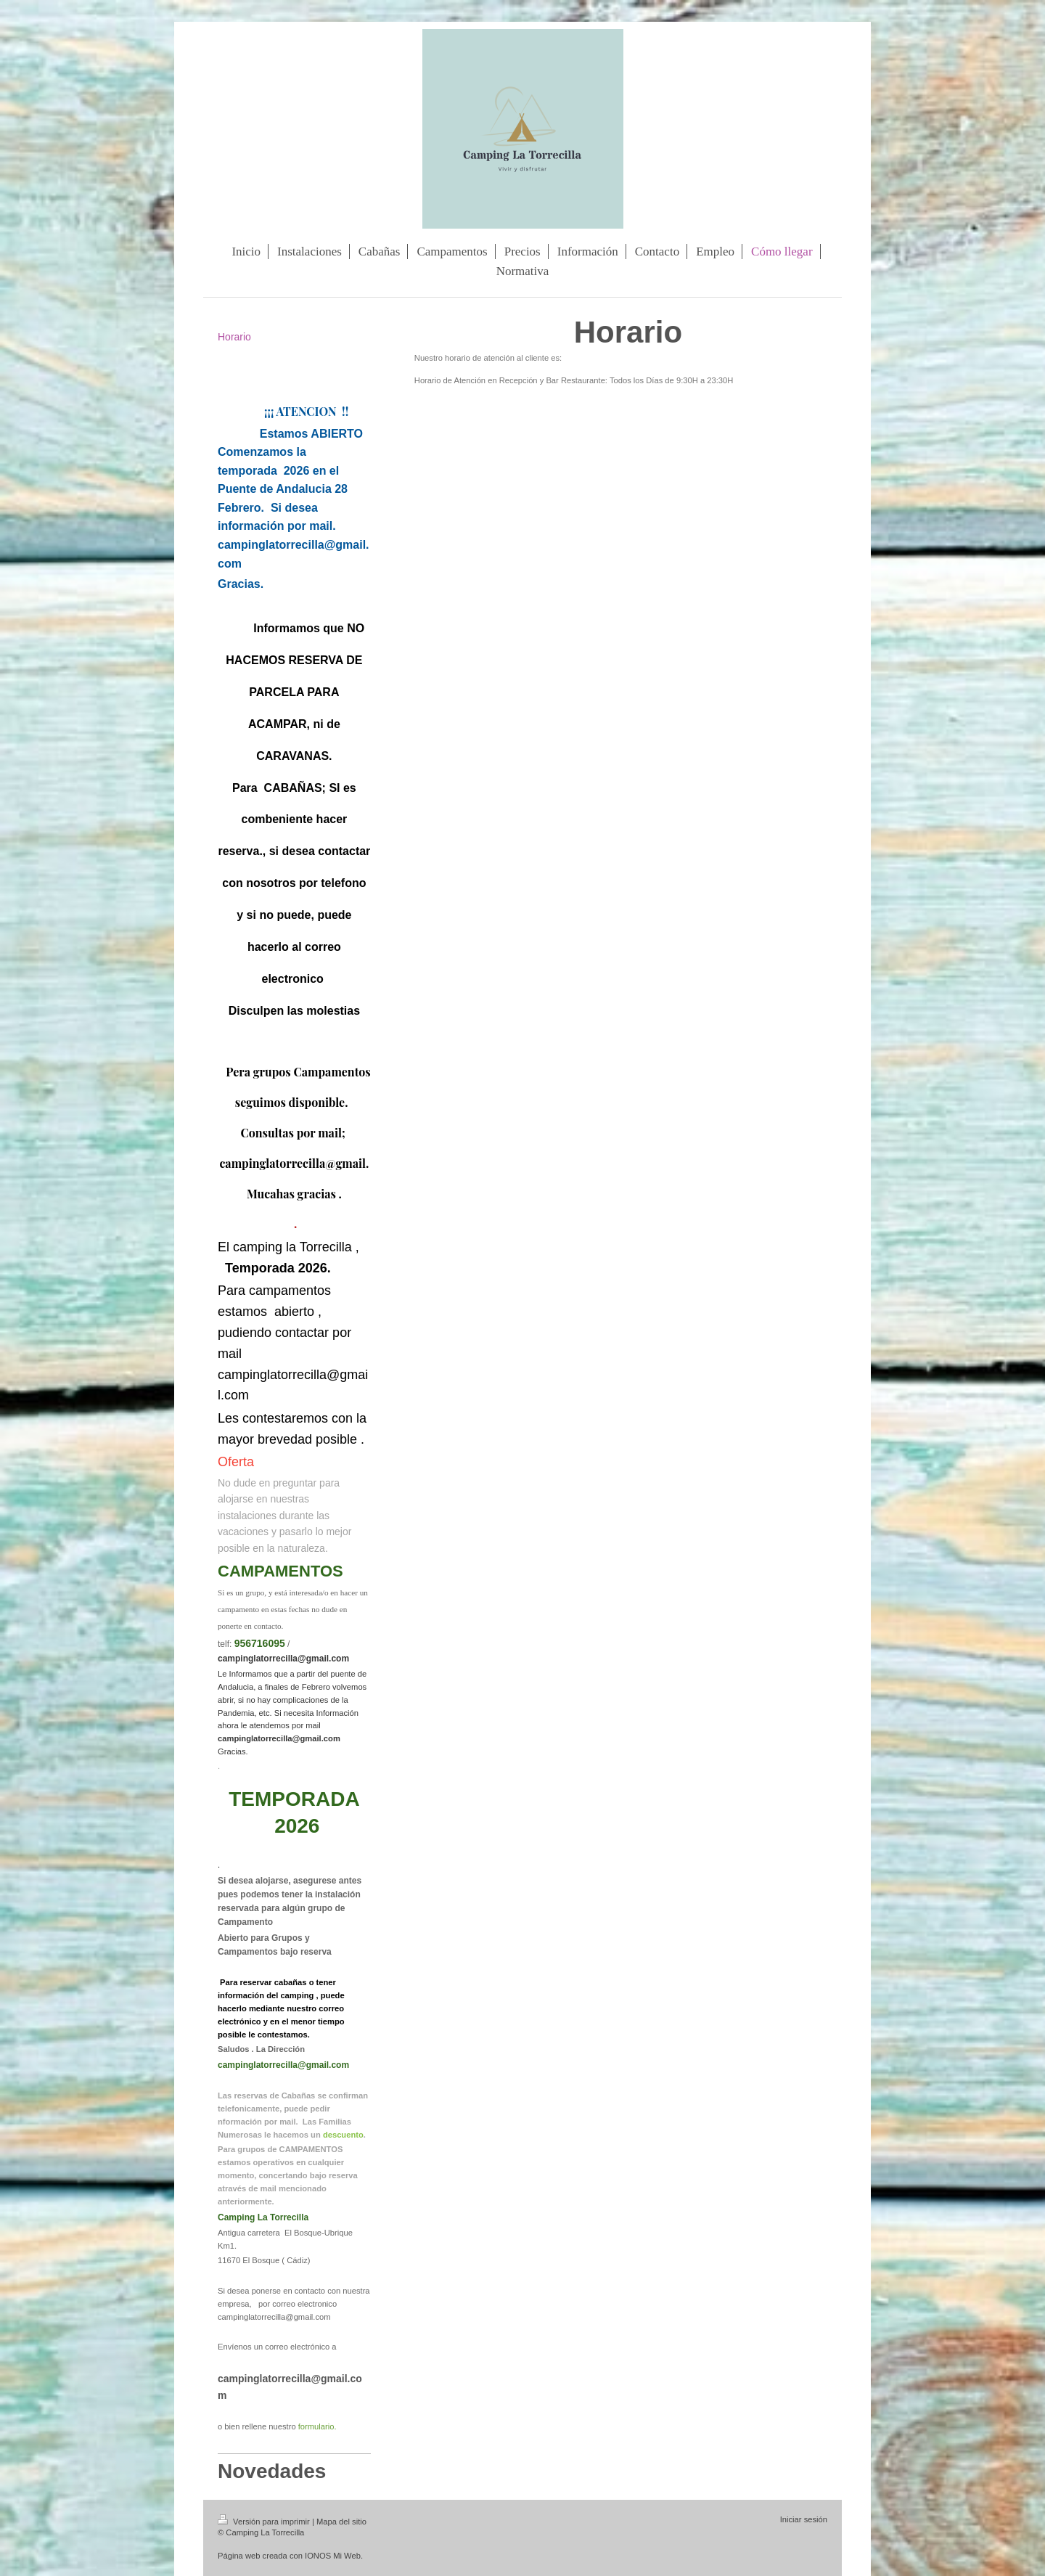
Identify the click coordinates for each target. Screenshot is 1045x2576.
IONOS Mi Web (333, 2555)
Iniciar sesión (803, 2519)
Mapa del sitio (341, 2521)
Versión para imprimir (265, 2521)
